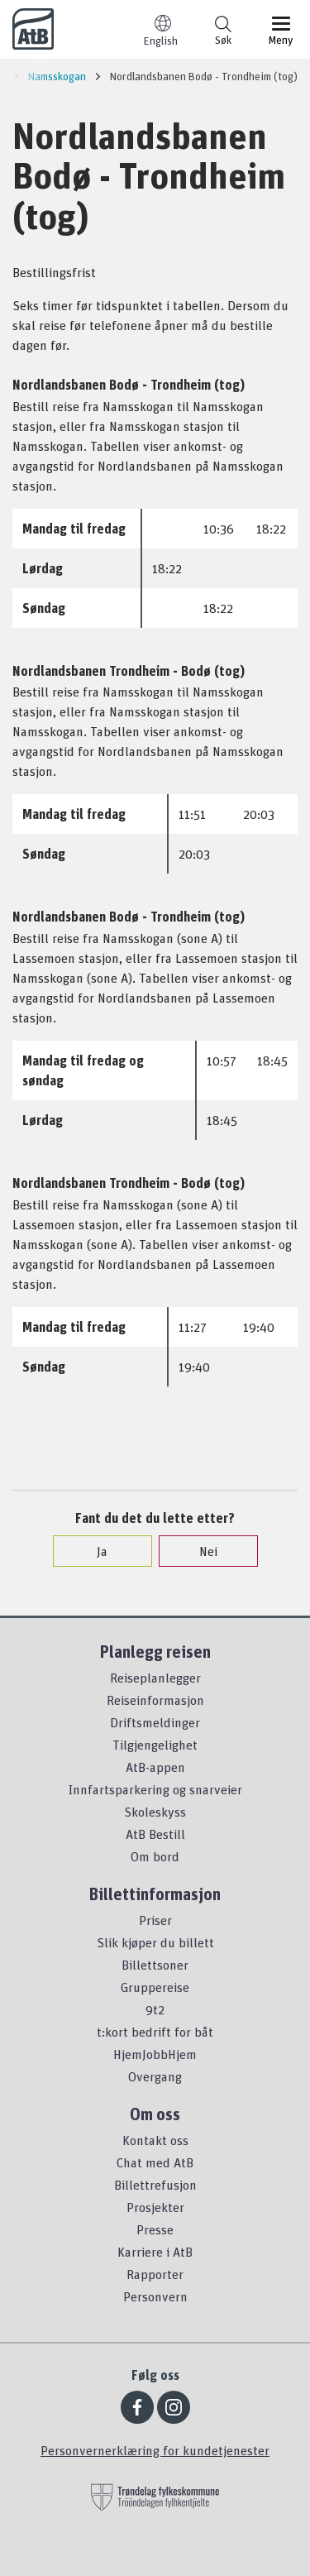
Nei (200, 1551)
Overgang (155, 2076)
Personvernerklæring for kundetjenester (155, 2450)
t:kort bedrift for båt (155, 2031)
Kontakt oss (155, 2140)
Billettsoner (155, 1964)
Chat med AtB (155, 2162)
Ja (93, 1551)
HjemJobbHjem (155, 2054)
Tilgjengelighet (155, 1744)
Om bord (155, 1856)
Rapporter (155, 2274)
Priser (155, 1920)
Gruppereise (155, 1987)
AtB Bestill (155, 1834)
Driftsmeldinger (155, 1722)
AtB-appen (155, 1767)
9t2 (155, 2009)
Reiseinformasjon (155, 1700)
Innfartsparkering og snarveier (155, 1789)
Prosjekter (155, 2207)
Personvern (155, 2296)
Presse (155, 2229)
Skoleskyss (155, 1811)
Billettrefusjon (155, 2184)
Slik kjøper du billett (155, 1942)
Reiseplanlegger (155, 1677)
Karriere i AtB (155, 2251)
